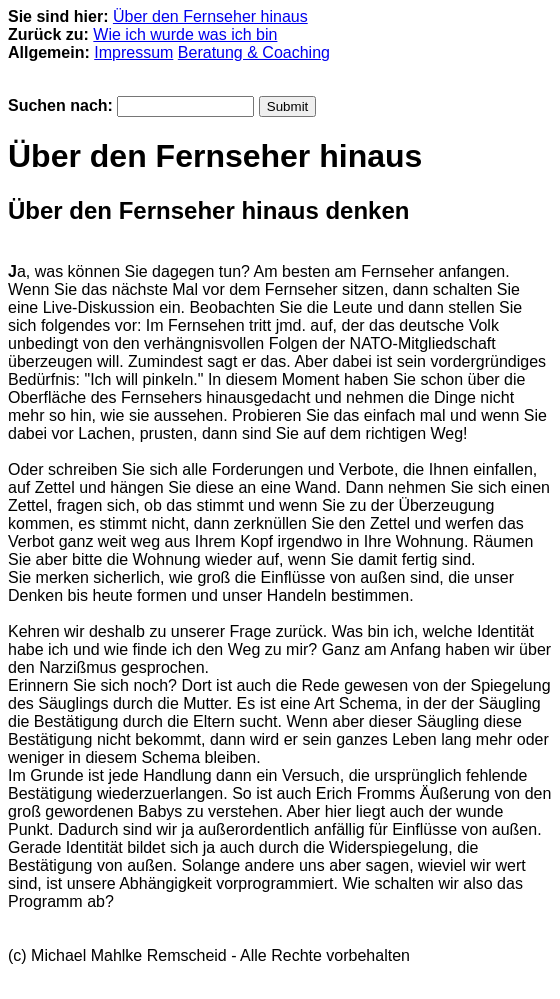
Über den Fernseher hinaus (210, 16)
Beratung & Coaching (254, 52)
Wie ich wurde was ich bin (185, 34)
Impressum (133, 52)
